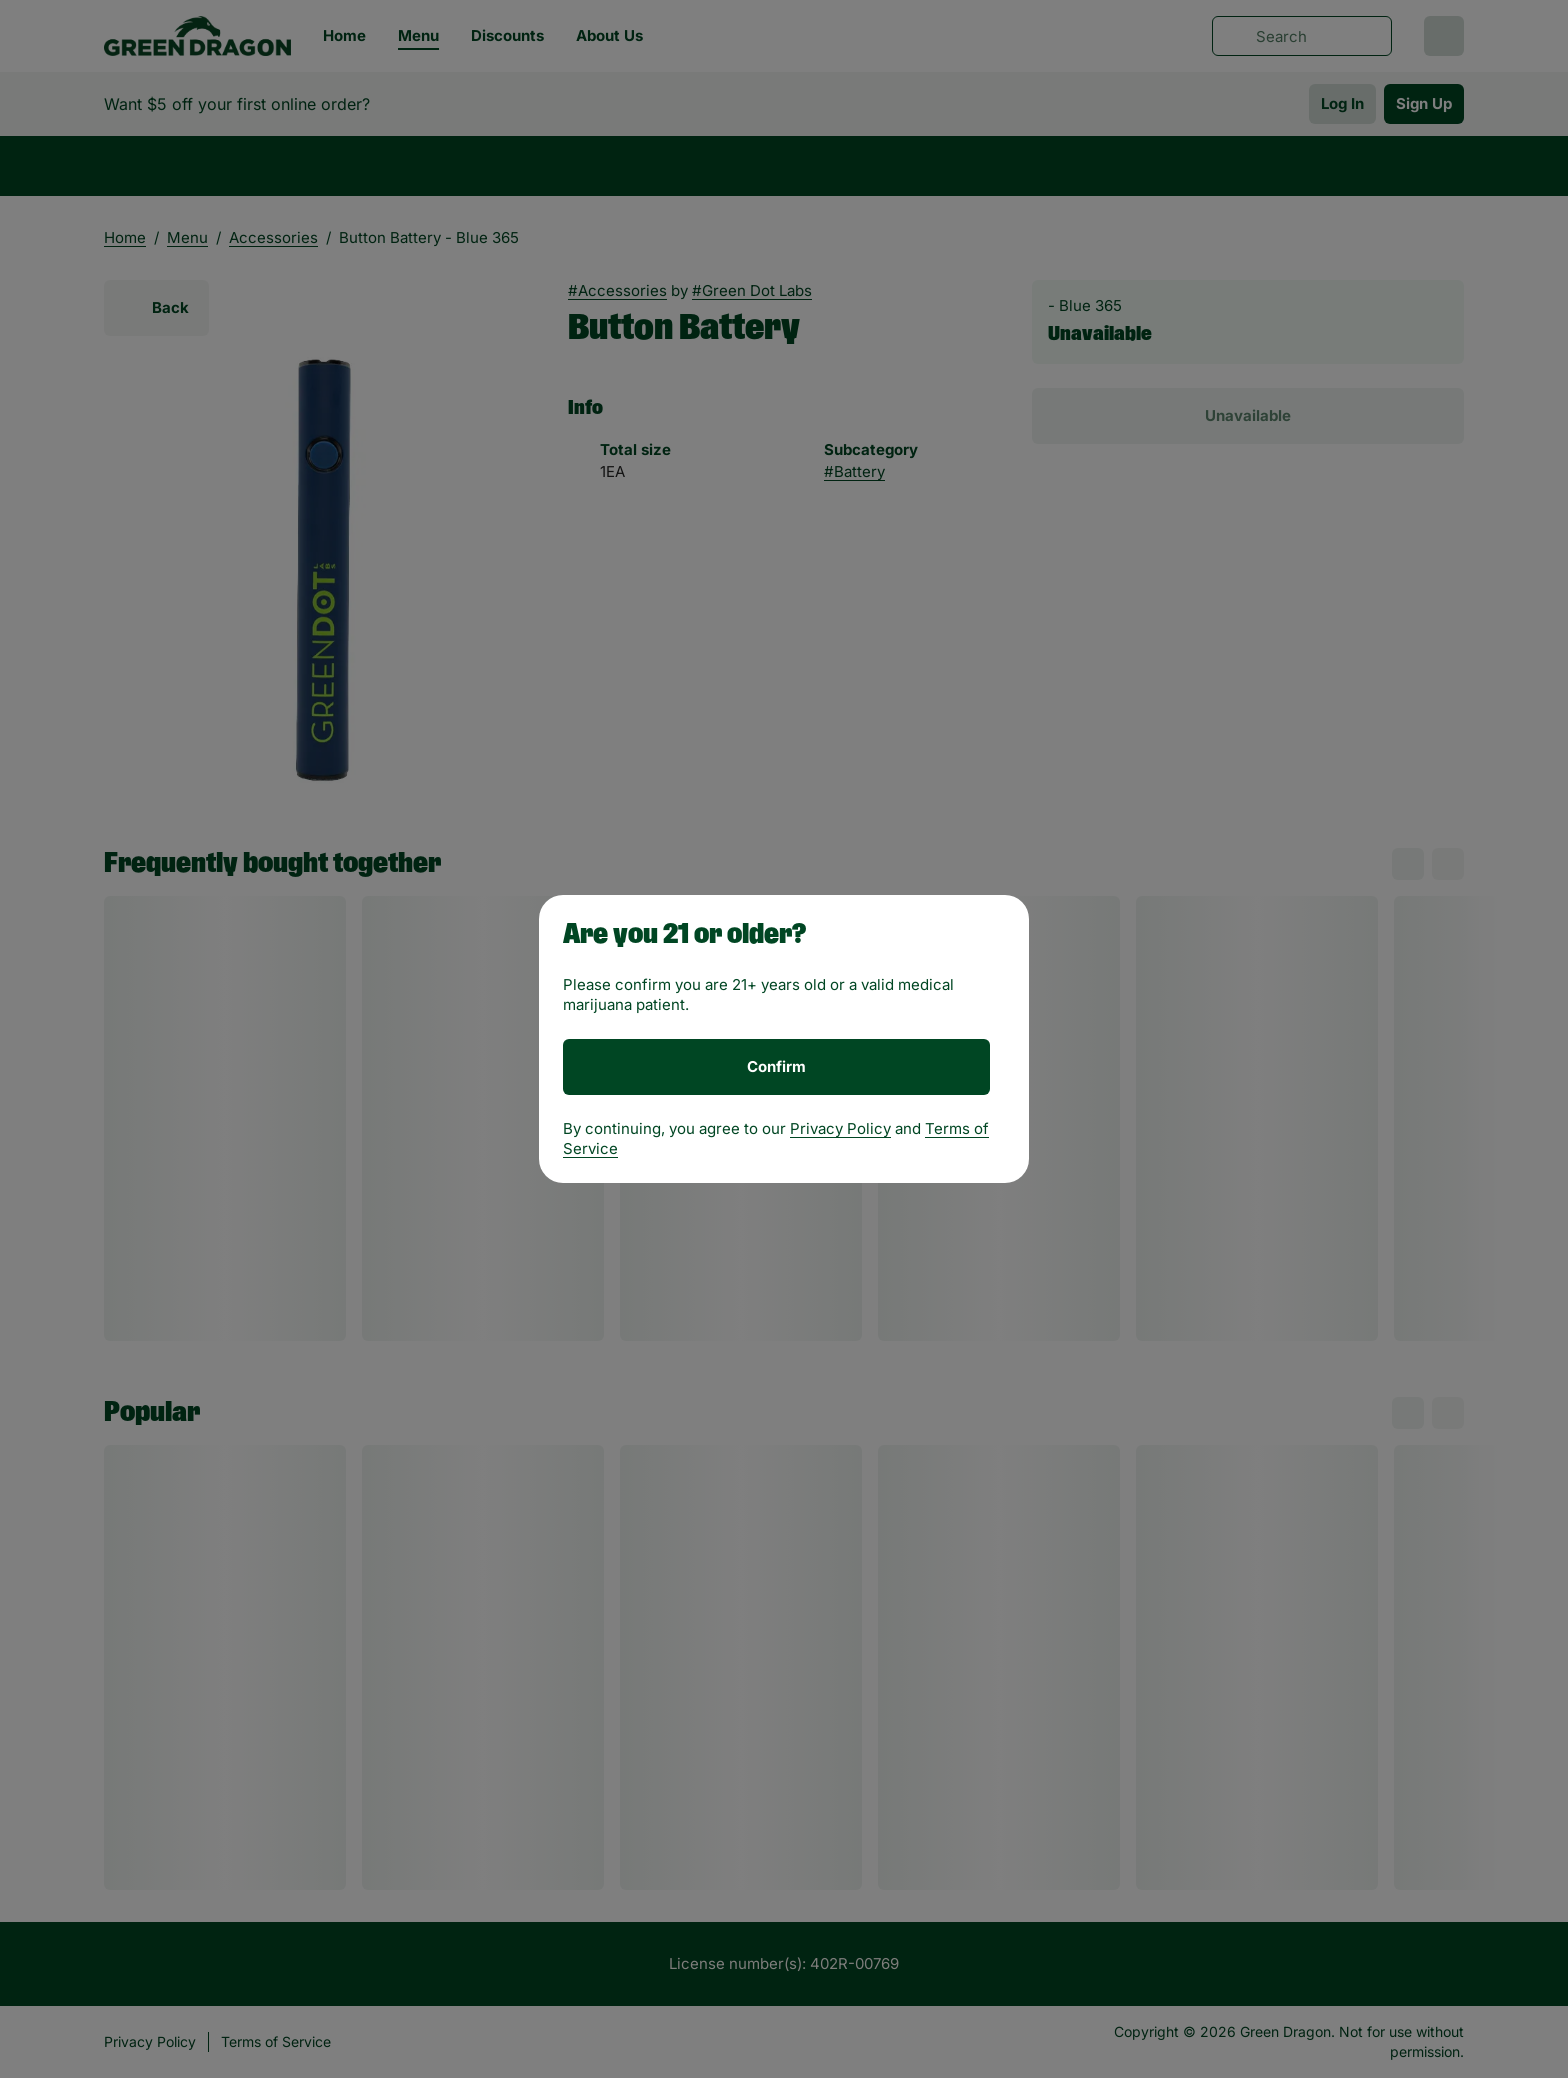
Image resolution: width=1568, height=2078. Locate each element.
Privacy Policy (840, 1128)
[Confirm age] (776, 1067)
